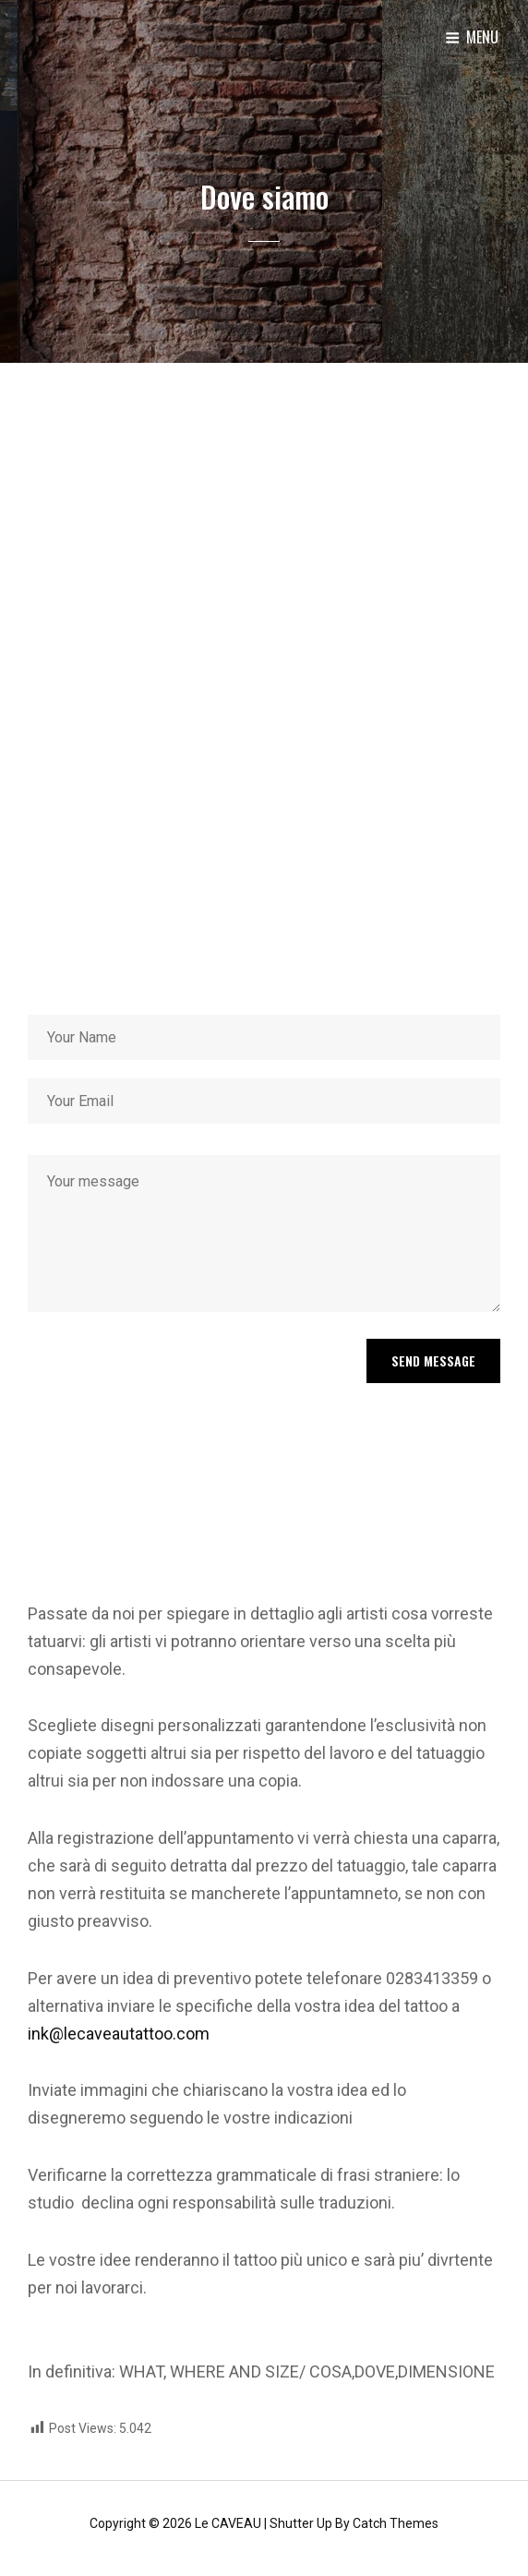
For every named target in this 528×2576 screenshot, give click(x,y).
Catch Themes (395, 2523)
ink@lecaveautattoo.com (119, 2033)
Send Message (433, 1360)
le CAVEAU (228, 2523)
